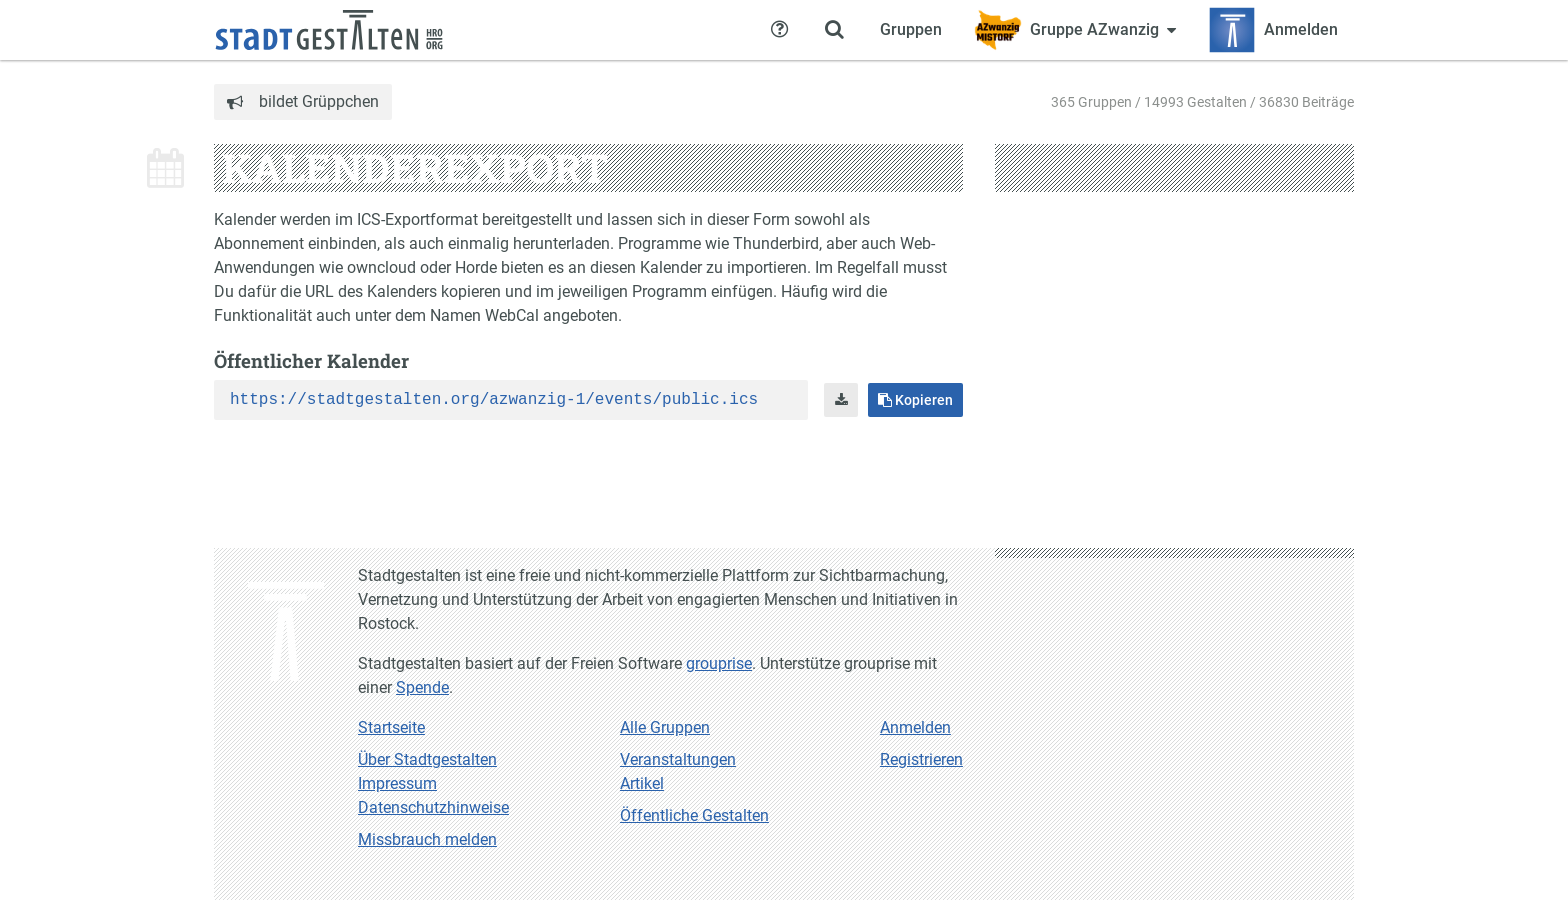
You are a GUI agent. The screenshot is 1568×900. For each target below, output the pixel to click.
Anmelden (915, 727)
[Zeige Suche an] (834, 30)
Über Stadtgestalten (427, 759)
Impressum (397, 783)
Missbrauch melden (427, 839)
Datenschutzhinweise (433, 807)
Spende (422, 687)
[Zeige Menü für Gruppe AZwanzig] (1075, 30)
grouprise (719, 663)
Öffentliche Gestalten (694, 815)
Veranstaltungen (678, 759)
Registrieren (921, 759)
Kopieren (915, 400)
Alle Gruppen (665, 727)
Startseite (391, 727)
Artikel (642, 783)
